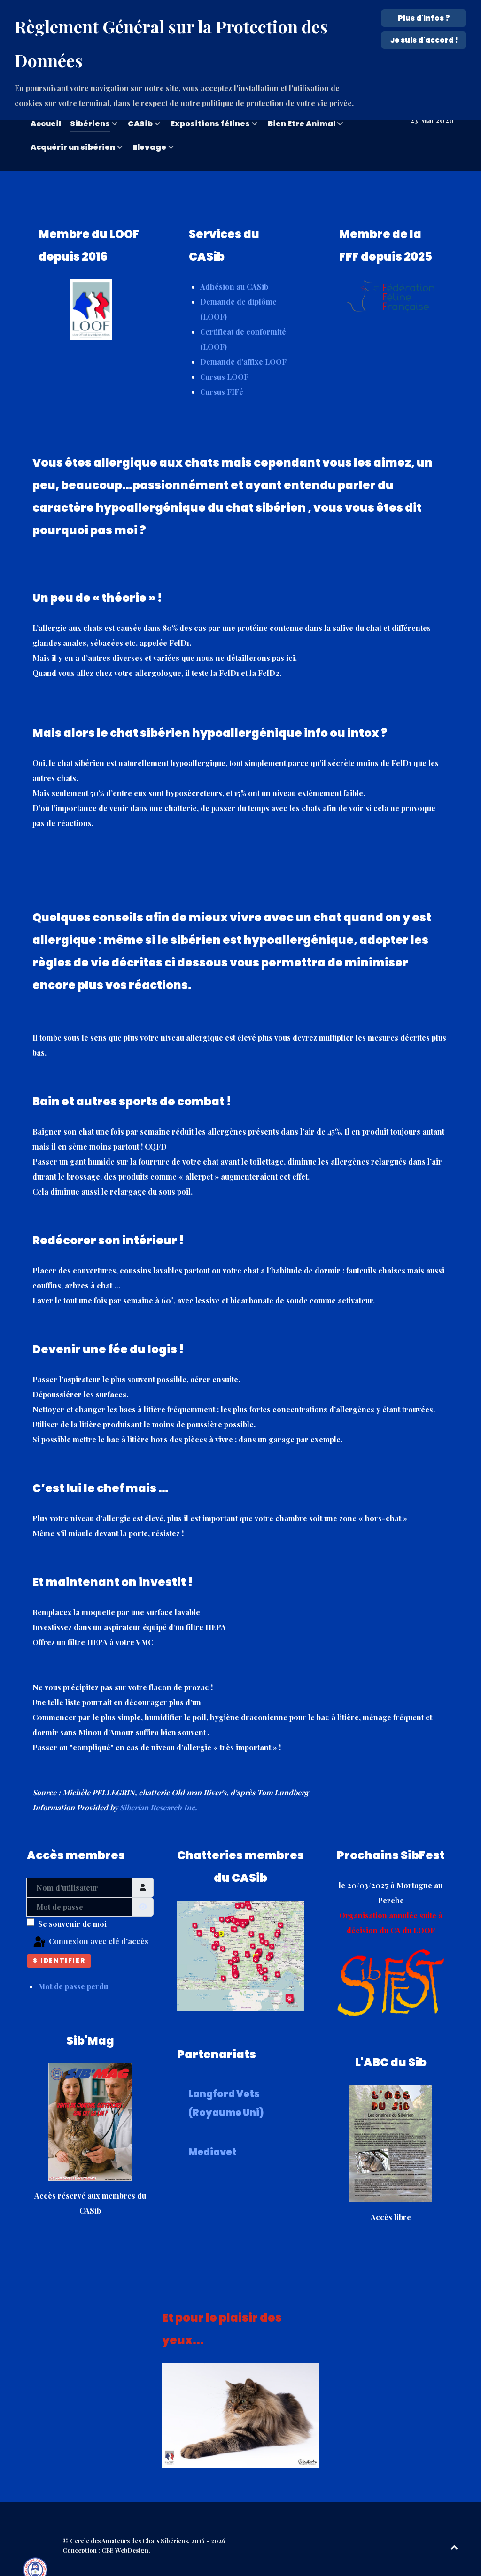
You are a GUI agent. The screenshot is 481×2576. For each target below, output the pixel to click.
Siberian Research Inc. (158, 1786)
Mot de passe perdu (73, 1965)
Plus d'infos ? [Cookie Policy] (424, 18)
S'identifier (59, 1939)
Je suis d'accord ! (424, 40)
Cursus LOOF (224, 355)
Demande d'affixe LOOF (243, 340)
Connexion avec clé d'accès (90, 1921)
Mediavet (212, 2131)
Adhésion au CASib (234, 265)
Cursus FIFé (221, 371)
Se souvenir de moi (72, 1903)
